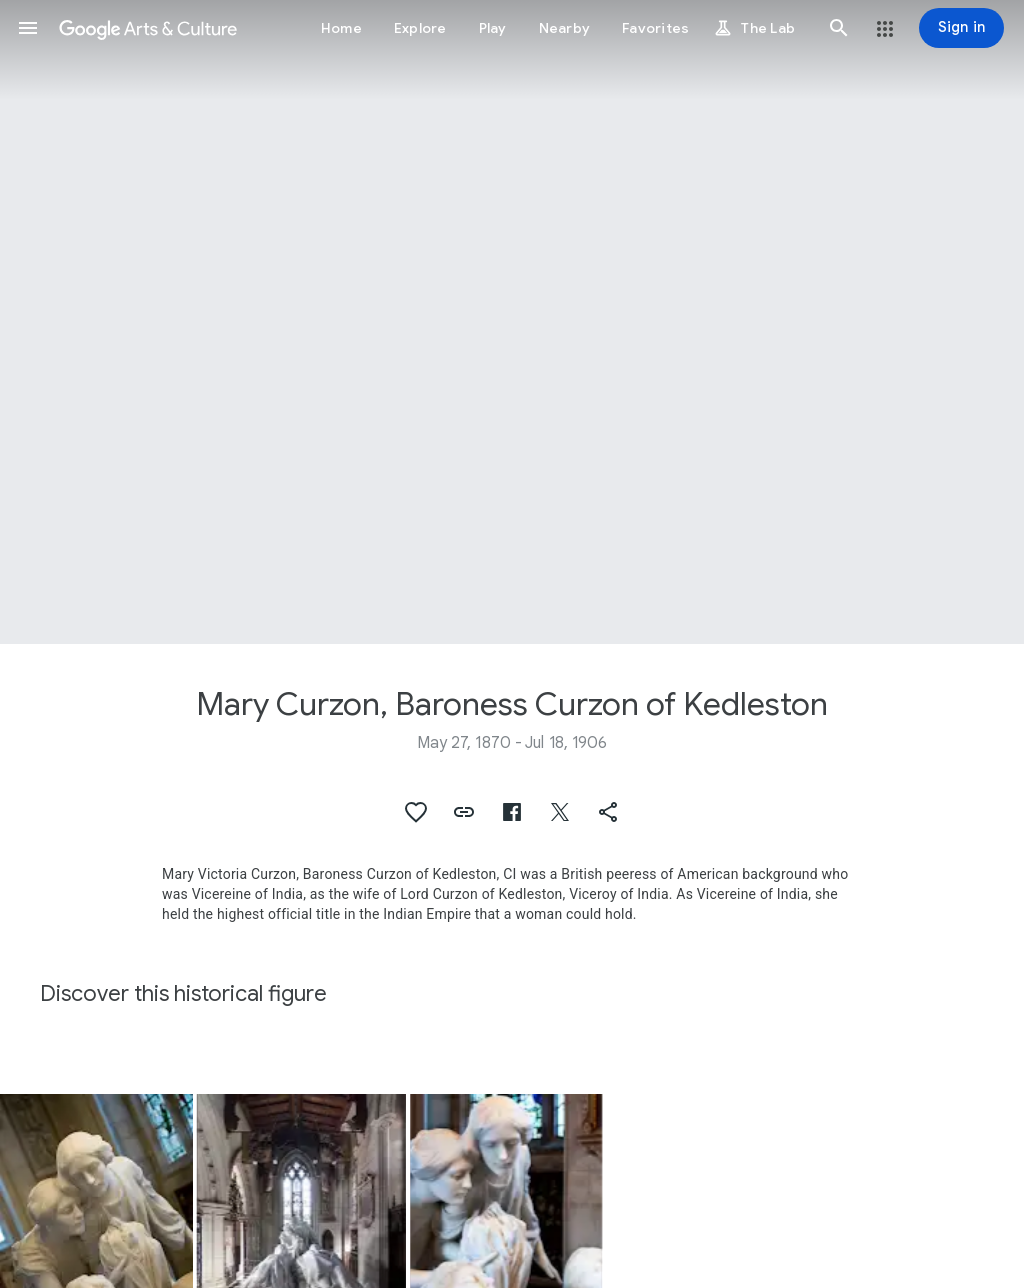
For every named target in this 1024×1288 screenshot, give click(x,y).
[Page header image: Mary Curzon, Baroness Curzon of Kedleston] (512, 322)
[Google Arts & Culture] (148, 28)
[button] (28, 28)
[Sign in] (961, 28)
